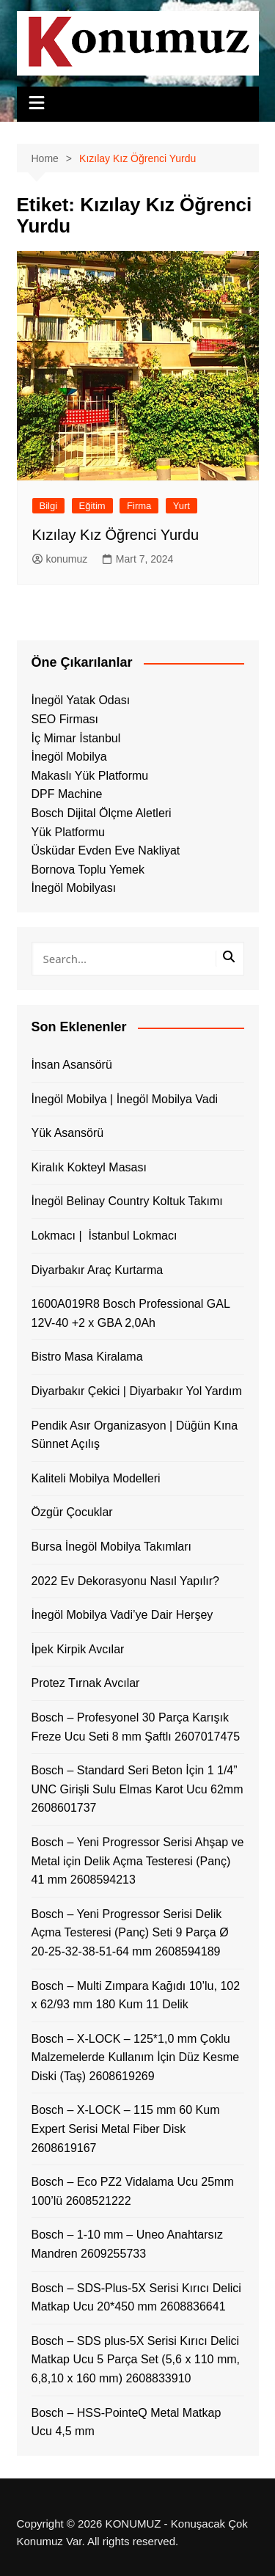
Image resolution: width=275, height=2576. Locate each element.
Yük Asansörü (68, 1133)
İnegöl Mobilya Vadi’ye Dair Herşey (122, 1615)
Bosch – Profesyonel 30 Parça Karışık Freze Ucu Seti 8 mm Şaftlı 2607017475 (136, 1727)
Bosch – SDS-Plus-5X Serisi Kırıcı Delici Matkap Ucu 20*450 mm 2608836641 (136, 2297)
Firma (139, 505)
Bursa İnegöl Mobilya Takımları (111, 1546)
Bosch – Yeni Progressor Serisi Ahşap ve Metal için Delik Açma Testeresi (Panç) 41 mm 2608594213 (138, 1861)
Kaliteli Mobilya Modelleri (96, 1478)
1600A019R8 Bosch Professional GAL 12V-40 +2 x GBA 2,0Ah (131, 1313)
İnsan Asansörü (72, 1064)
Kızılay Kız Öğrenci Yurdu (115, 535)
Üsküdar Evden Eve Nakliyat (106, 850)
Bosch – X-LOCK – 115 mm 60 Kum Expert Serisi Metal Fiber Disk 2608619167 (126, 2129)
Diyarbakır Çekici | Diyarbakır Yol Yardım (137, 1391)
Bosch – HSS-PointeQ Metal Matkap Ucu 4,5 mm (126, 2422)
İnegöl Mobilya (69, 756)
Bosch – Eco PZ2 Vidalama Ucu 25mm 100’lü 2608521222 (133, 2191)
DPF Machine (67, 794)
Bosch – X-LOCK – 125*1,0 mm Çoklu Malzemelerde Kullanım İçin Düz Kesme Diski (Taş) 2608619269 (136, 2057)
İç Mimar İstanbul (76, 738)
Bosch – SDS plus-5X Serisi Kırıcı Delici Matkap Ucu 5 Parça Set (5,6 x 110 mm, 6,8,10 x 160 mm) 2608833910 (136, 2360)
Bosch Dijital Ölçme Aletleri (102, 813)
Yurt (181, 505)
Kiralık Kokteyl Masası (89, 1167)
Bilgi (49, 505)
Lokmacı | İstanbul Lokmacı (104, 1235)
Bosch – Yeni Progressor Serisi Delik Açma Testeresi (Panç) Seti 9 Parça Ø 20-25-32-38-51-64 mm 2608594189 (130, 1933)
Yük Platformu (68, 832)
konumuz (60, 559)
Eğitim (92, 505)
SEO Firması (65, 719)
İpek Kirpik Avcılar (78, 1649)
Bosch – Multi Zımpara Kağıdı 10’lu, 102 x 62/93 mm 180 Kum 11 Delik (136, 1995)
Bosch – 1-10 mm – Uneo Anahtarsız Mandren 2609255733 (127, 2244)
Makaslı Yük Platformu (90, 775)
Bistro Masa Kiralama (87, 1356)
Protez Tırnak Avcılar (86, 1683)
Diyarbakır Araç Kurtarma (98, 1270)
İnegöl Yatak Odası (81, 700)
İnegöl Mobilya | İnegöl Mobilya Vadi (125, 1099)
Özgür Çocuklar (72, 1512)
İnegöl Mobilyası (74, 888)
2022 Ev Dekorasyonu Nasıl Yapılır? (125, 1581)
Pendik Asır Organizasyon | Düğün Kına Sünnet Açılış (135, 1435)
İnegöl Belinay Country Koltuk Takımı (127, 1201)
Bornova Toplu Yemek (88, 869)
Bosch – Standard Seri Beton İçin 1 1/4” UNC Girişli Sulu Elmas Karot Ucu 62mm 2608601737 (137, 1789)
